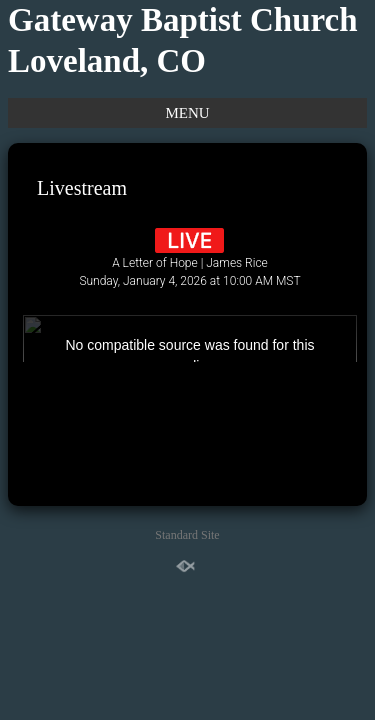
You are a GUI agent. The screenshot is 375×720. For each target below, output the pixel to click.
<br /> (190, 287)
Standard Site (187, 535)
